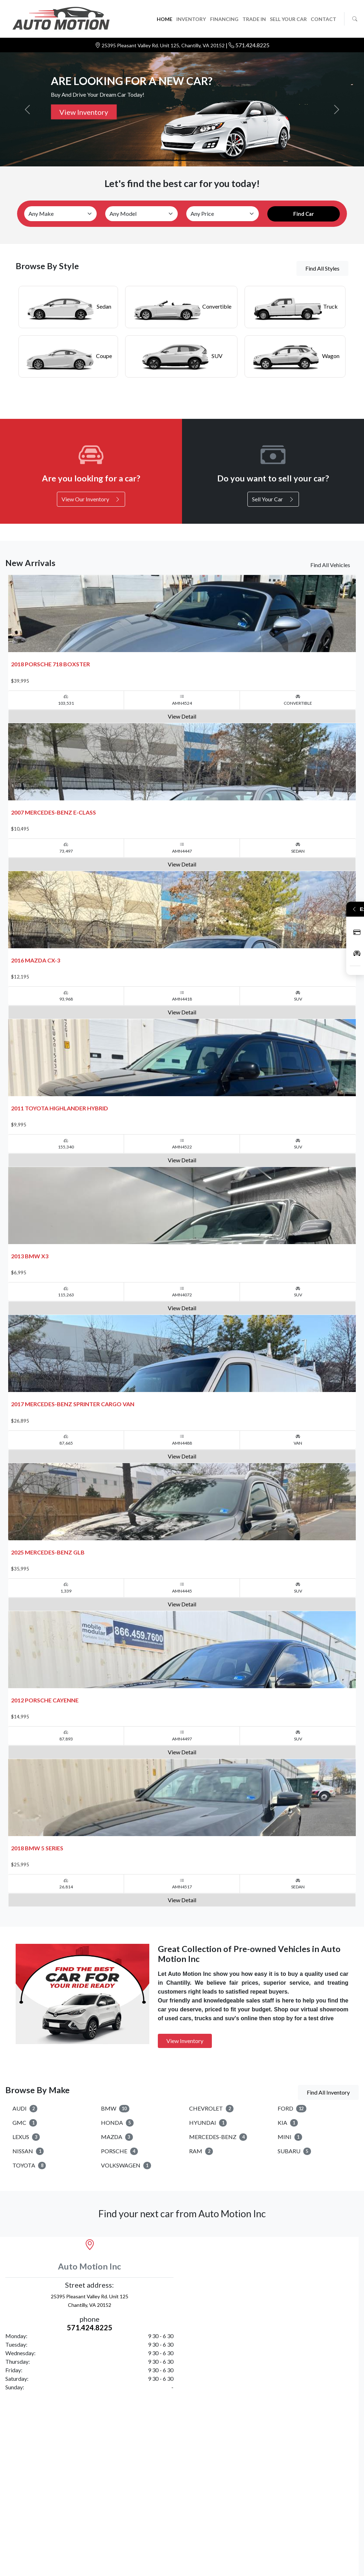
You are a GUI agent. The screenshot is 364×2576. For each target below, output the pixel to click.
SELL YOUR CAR (288, 19)
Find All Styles (322, 268)
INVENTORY (191, 19)
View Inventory (83, 112)
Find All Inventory (328, 2092)
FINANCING (224, 19)
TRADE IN (254, 19)
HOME (164, 19)
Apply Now (356, 932)
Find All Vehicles (330, 564)
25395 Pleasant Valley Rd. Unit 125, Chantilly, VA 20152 (164, 45)
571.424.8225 (252, 45)
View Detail (182, 716)
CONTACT (323, 19)
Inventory (356, 953)
